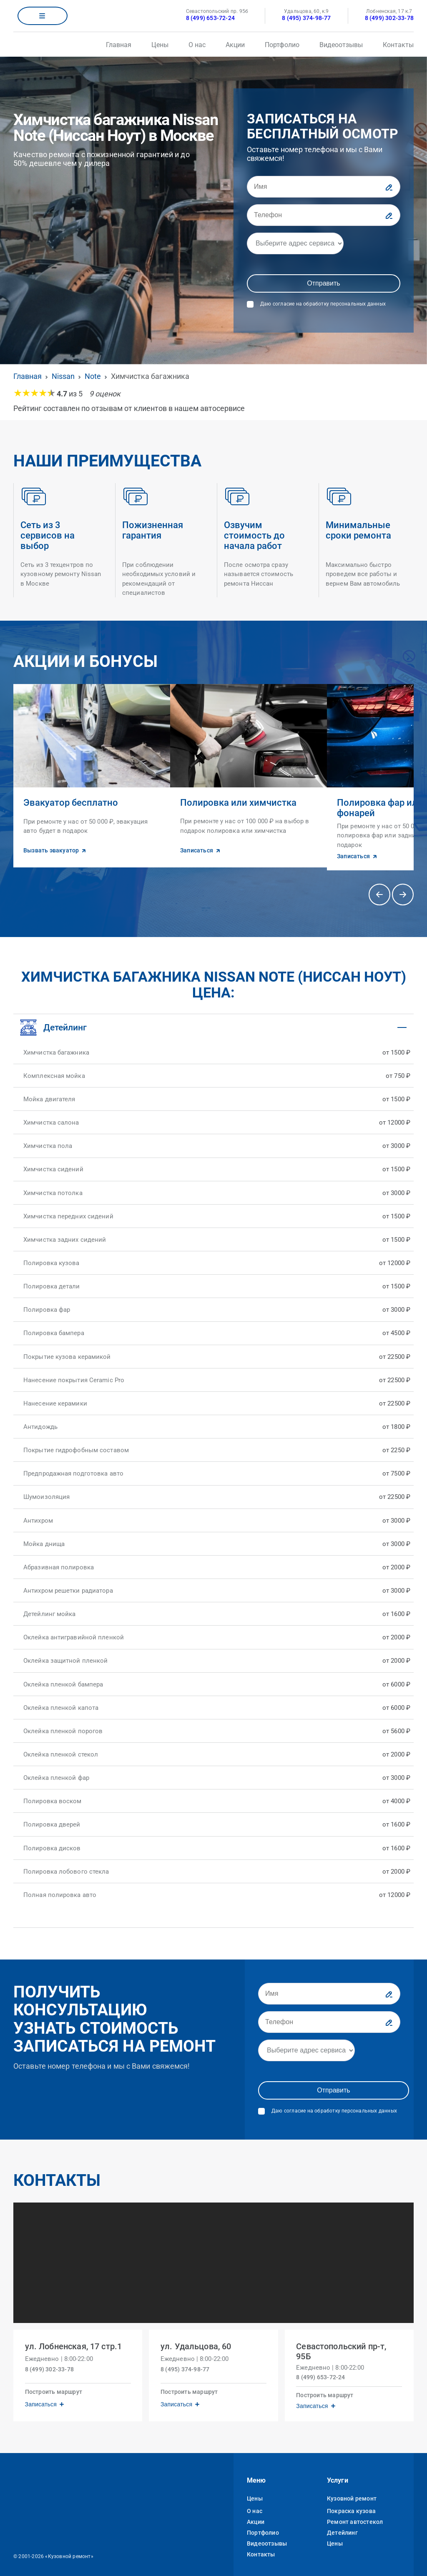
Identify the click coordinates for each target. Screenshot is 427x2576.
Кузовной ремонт (352, 2491)
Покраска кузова (351, 2504)
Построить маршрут (55, 2382)
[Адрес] (295, 243)
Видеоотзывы (341, 45)
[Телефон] (323, 215)
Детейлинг (342, 2525)
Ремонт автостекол (355, 2514)
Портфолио (282, 45)
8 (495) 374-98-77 (306, 18)
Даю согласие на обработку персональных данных (323, 304)
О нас (197, 45)
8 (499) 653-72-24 (210, 18)
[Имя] (323, 187)
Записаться (42, 2395)
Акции (235, 45)
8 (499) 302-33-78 (389, 18)
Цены (159, 45)
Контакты (398, 45)
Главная (118, 45)
